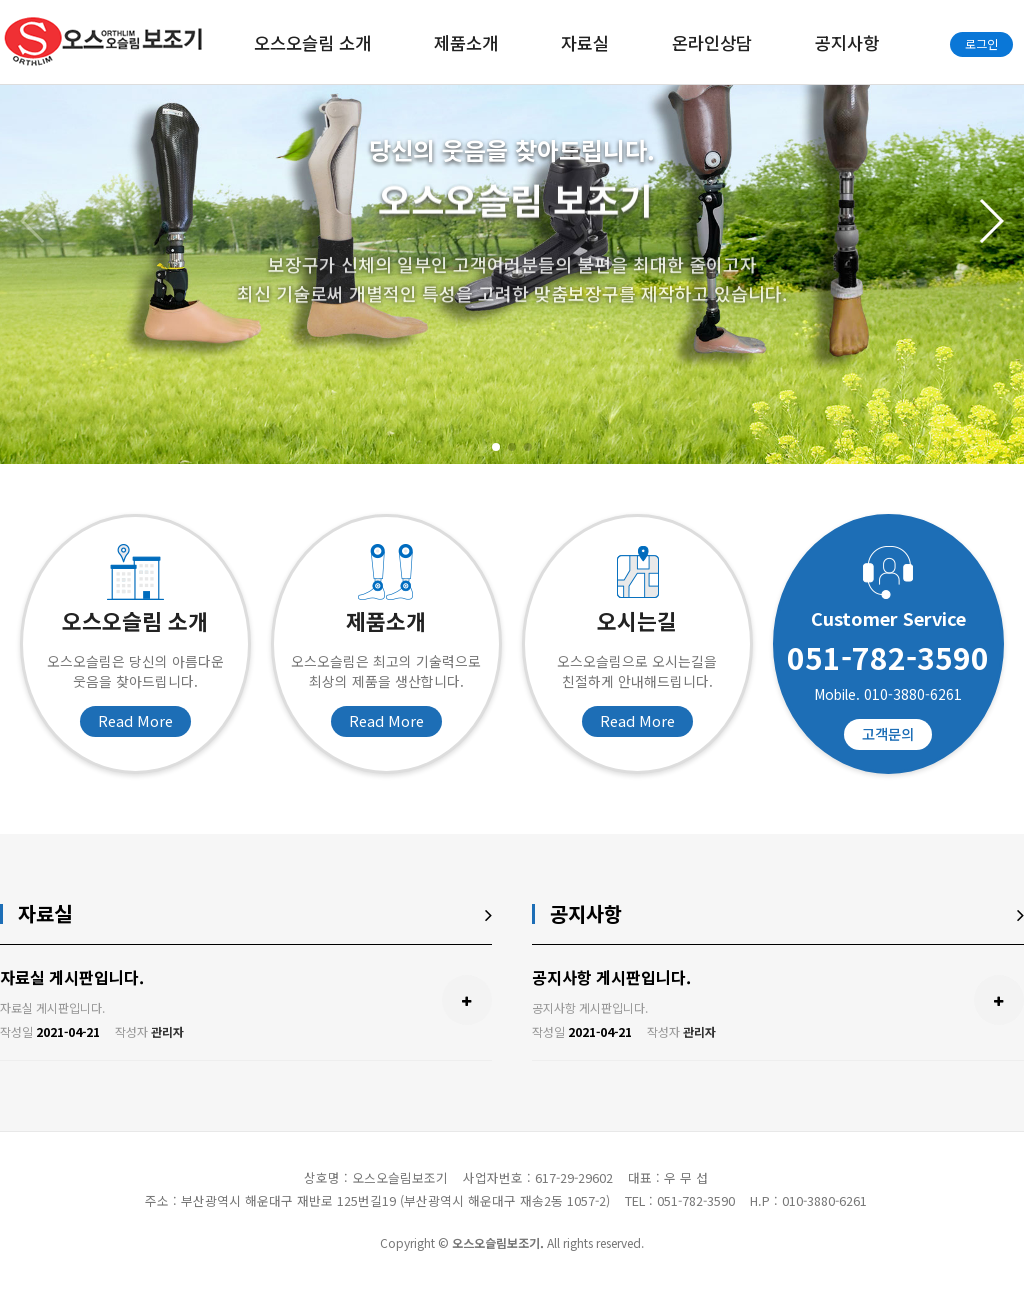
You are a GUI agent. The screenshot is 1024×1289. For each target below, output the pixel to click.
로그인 (981, 43)
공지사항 (847, 42)
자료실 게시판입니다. (72, 977)
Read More (135, 720)
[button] (496, 447)
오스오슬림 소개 (312, 42)
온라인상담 (712, 42)
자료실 (585, 42)
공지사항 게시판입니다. (611, 977)
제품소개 (466, 42)
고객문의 (888, 733)
